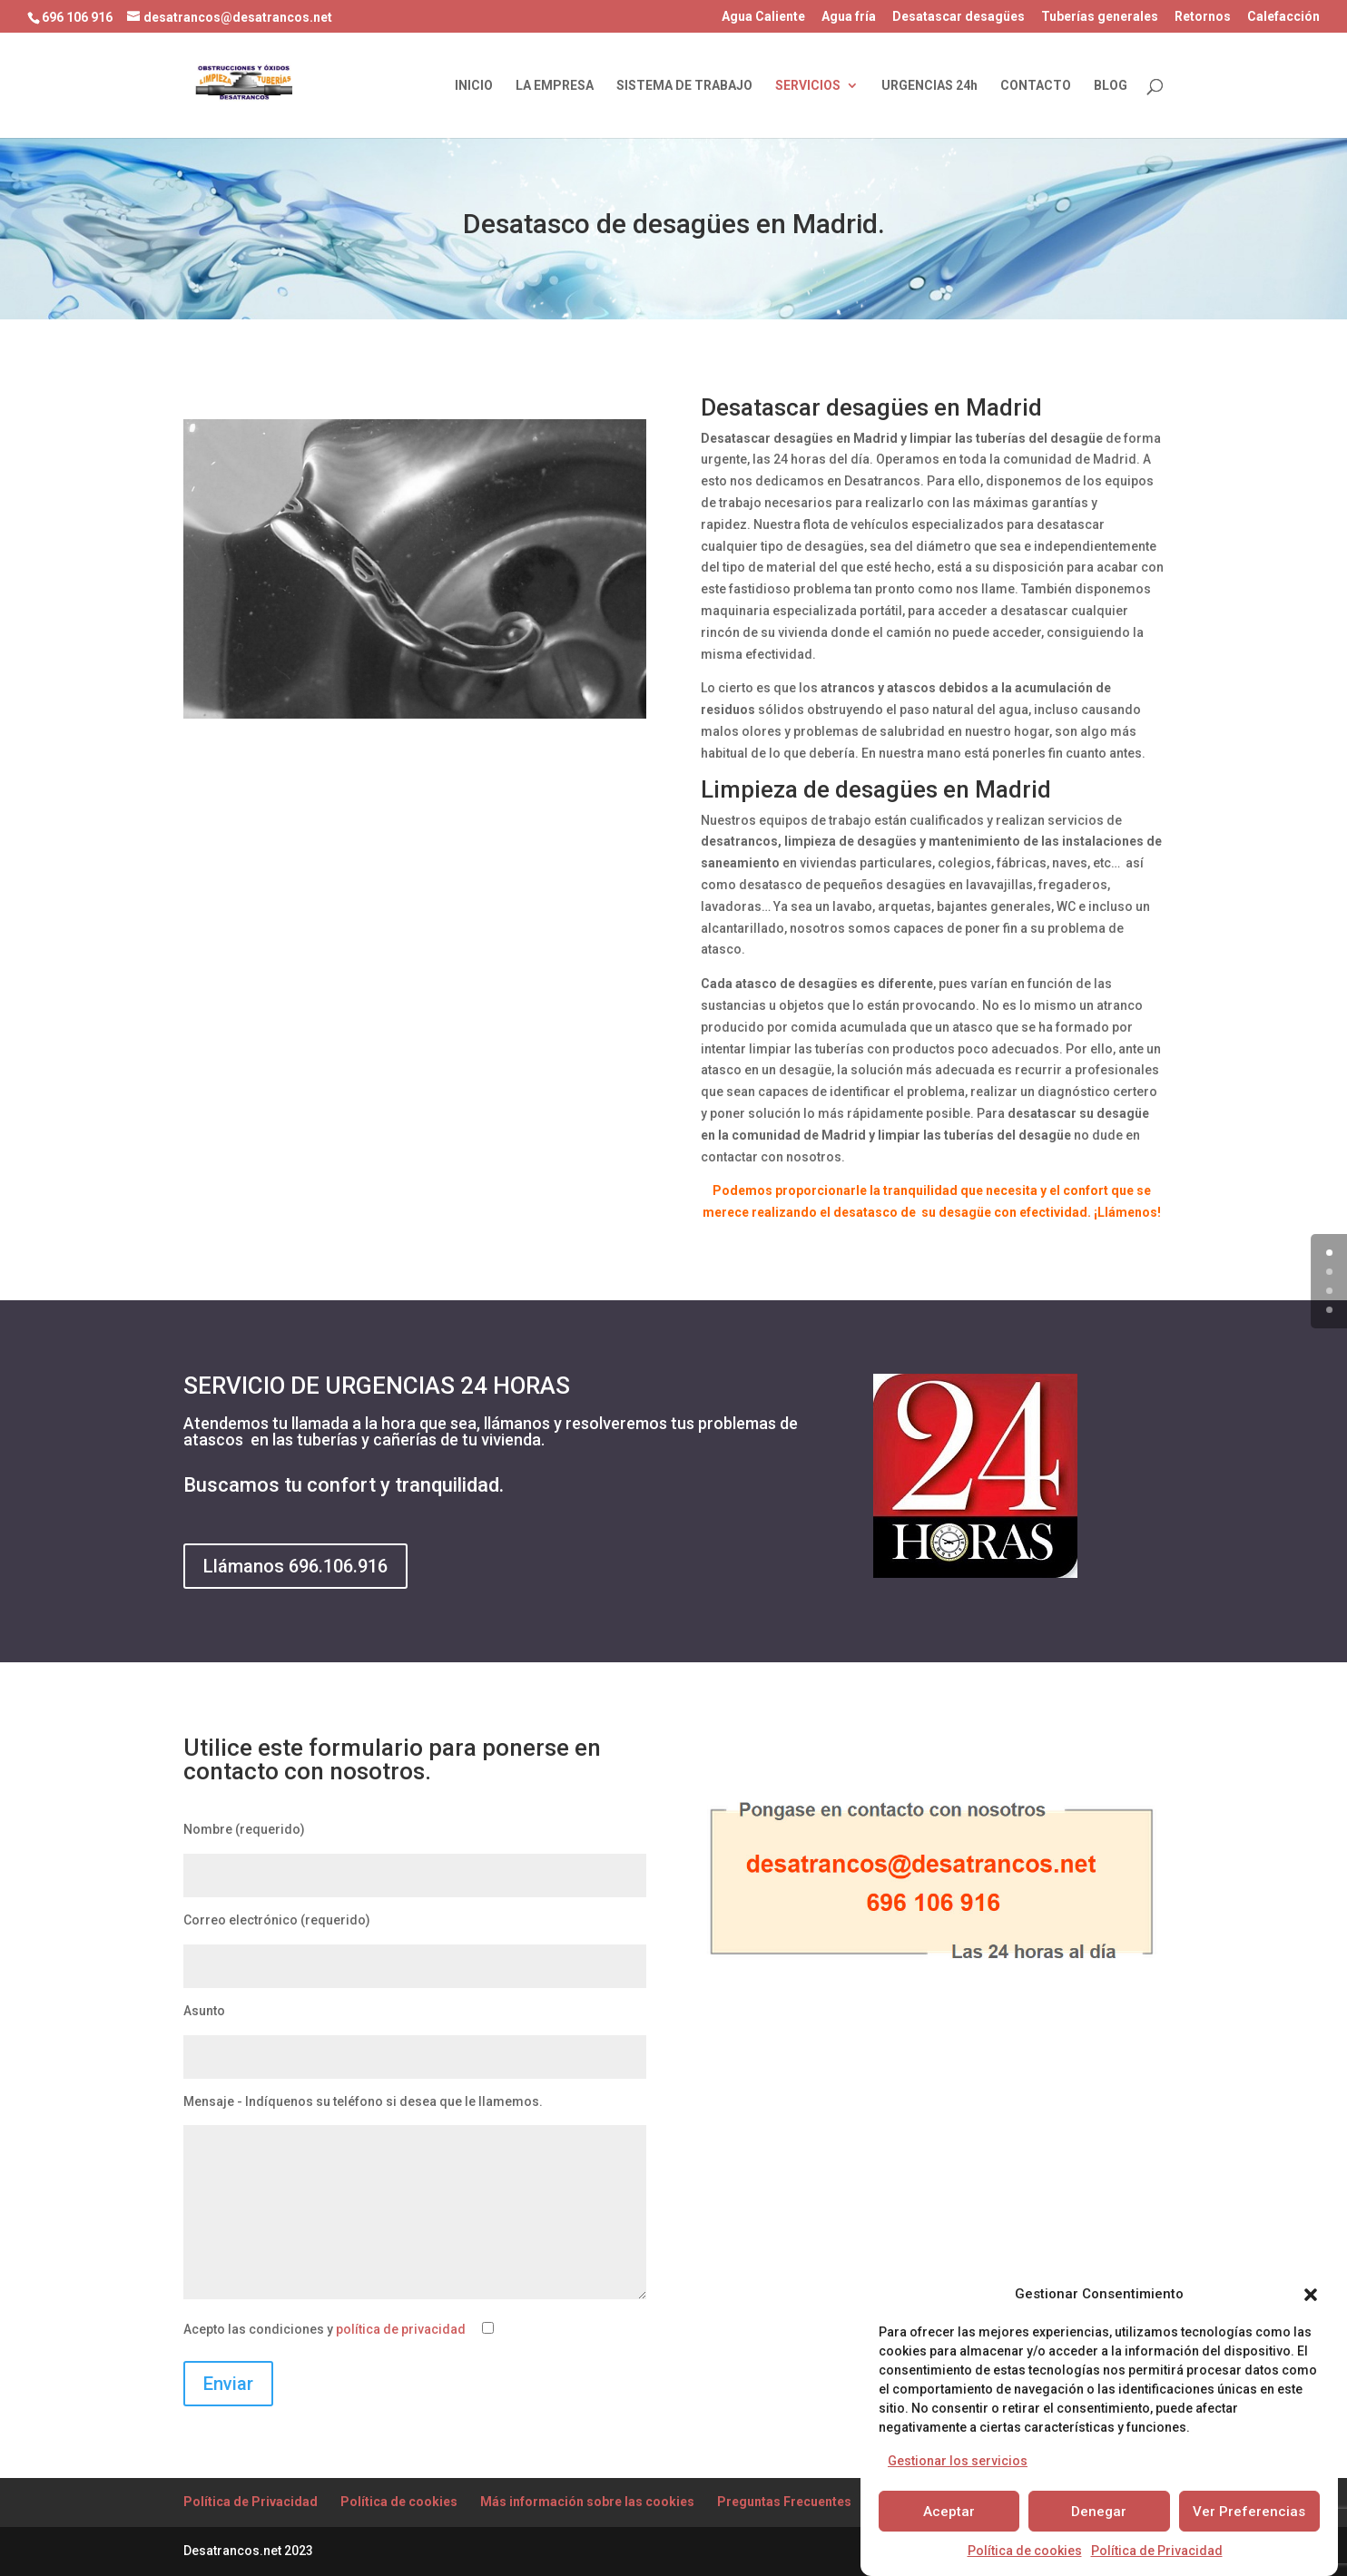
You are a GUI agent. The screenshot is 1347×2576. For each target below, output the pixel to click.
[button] (1311, 2295)
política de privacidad (401, 2329)
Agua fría (848, 17)
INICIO (474, 86)
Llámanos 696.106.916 (295, 1566)
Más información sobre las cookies (587, 2501)
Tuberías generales (1099, 17)
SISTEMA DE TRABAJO (684, 86)
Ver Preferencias (1249, 2511)
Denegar (1098, 2511)
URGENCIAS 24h (929, 86)
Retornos (1203, 17)
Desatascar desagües (958, 17)
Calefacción (1283, 17)
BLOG (1110, 86)
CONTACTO (1035, 86)
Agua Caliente (763, 17)
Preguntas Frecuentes (784, 2501)
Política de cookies (1025, 2550)
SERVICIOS (808, 86)
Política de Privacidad (1157, 2550)
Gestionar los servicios (957, 2461)
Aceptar (949, 2511)
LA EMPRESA (555, 86)
